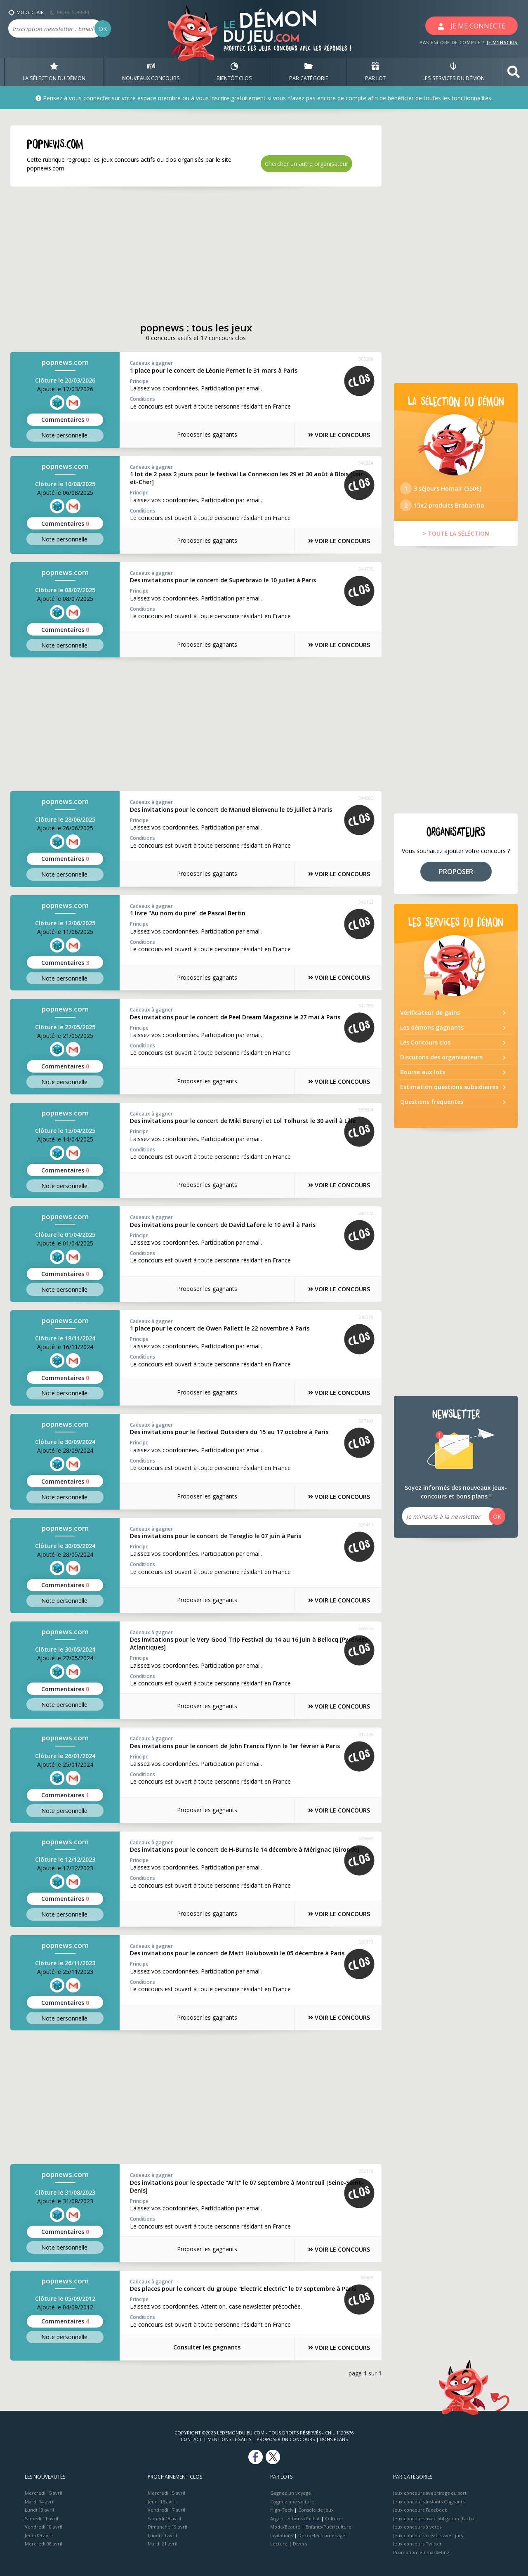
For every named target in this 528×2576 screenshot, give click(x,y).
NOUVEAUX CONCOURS (151, 72)
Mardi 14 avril (39, 2501)
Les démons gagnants (432, 1028)
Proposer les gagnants (206, 434)
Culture (333, 2518)
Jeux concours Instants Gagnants (428, 2501)
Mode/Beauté (285, 2527)
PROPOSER (456, 872)
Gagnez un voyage (290, 2493)
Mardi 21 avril (162, 2544)
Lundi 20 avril (162, 2535)
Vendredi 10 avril (43, 2527)
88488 (367, 2277)
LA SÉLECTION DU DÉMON (54, 72)
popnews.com (65, 362)
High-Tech (281, 2510)
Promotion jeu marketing (421, 2552)
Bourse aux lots (422, 1073)
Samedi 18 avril (164, 2518)
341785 (365, 1005)
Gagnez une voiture (292, 2501)
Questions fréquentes (431, 1102)
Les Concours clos (425, 1043)
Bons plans (334, 2439)
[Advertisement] (185, 254)
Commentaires (65, 419)
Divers (300, 2544)
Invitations (281, 2535)
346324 (365, 463)
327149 (365, 1421)
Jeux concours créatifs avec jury (428, 2535)
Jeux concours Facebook (420, 2510)
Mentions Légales (229, 2439)
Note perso (65, 435)
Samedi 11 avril (41, 2518)
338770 (365, 1213)
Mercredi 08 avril (43, 2544)
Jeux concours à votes (417, 2527)
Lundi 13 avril (39, 2510)
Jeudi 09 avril (39, 2535)
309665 (365, 1838)
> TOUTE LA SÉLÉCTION (456, 534)
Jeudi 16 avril (162, 2501)
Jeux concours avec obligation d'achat (434, 2518)
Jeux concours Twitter (417, 2544)
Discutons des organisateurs (441, 1058)
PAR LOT (375, 72)
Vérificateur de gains (430, 1013)
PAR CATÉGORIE (308, 72)
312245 (365, 1734)
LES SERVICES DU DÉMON (453, 72)
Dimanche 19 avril (167, 2527)
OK (103, 29)
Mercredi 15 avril (43, 2493)
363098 (365, 359)
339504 (365, 1109)
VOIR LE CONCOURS (338, 435)
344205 (365, 798)
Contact (191, 2439)
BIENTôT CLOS (234, 72)
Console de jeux (316, 2510)
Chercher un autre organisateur (306, 164)
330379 (365, 1317)
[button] (513, 72)
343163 (365, 902)
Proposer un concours (286, 2439)
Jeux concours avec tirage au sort (430, 2493)
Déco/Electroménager (322, 2535)
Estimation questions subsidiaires (449, 1088)
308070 (365, 1942)
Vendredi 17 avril (166, 2510)
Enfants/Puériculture (328, 2527)
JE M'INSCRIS (502, 42)
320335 (365, 1628)
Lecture (279, 2544)
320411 (365, 1524)
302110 (365, 2171)
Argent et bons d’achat (295, 2518)
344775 (365, 569)
